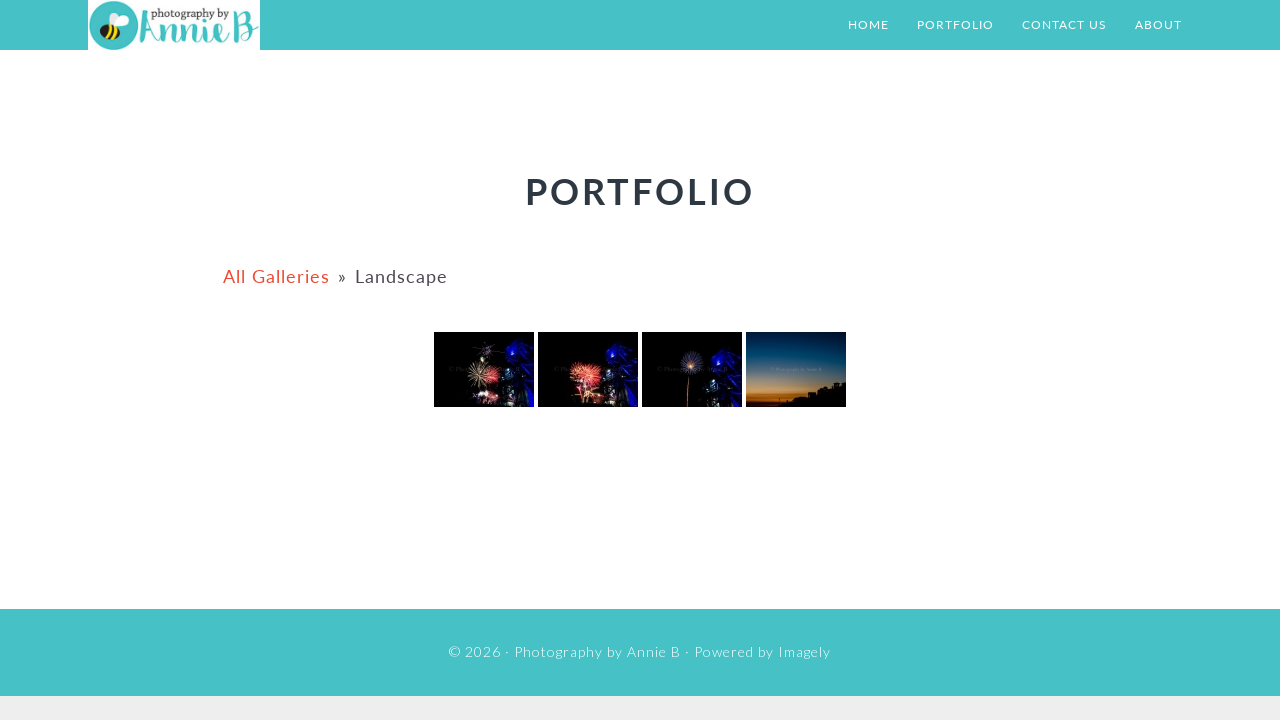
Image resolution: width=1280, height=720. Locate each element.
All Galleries (276, 276)
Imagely (804, 651)
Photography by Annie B (288, 25)
